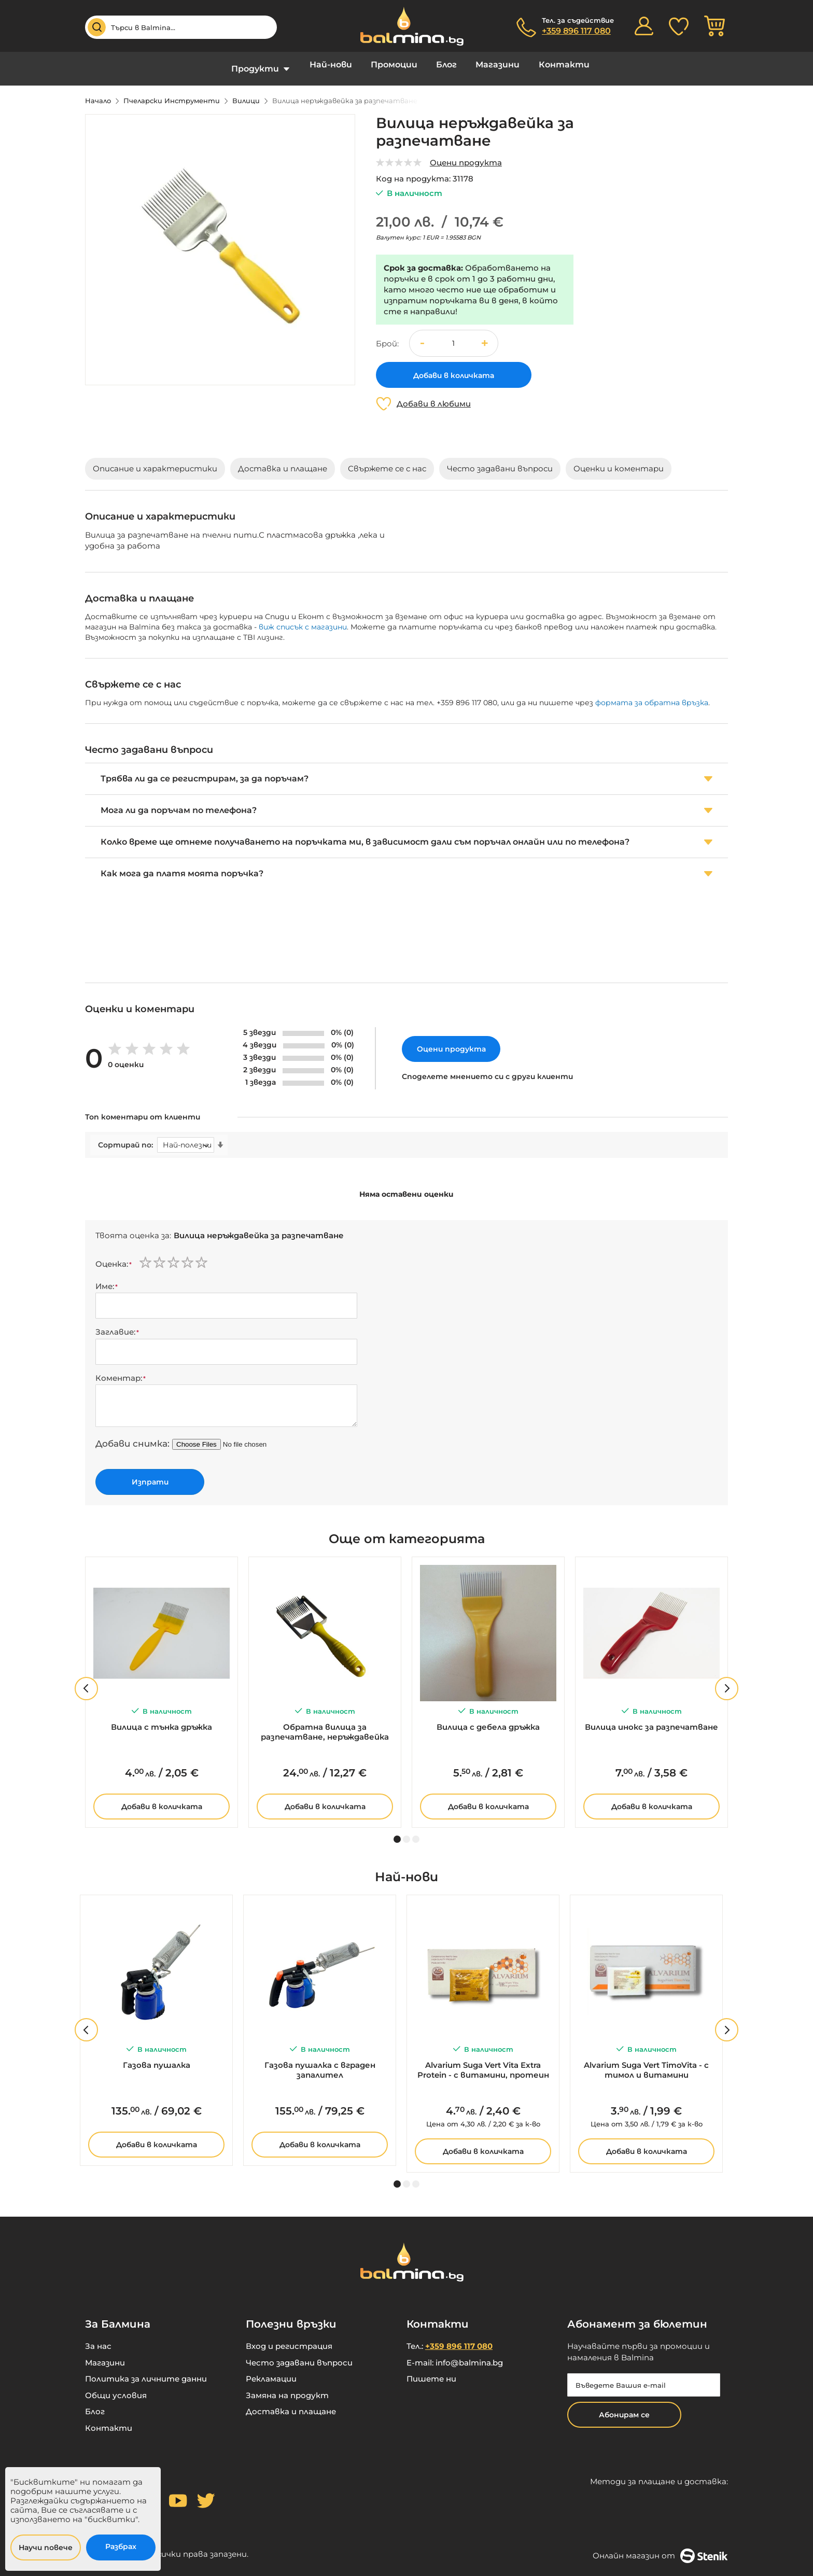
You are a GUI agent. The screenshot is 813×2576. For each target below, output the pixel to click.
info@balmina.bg (469, 2355)
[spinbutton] (454, 335)
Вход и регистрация (289, 2339)
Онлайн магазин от (660, 2548)
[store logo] (406, 26)
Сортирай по (124, 1137)
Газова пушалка (156, 2057)
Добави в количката (161, 1798)
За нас (98, 2339)
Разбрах (120, 2546)
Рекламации (271, 2371)
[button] (485, 335)
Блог (446, 64)
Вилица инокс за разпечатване (651, 1719)
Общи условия (116, 2387)
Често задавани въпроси (299, 2355)
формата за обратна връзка (651, 694)
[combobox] (181, 27)
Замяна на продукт (287, 2387)
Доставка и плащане (291, 2404)
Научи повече (46, 2547)
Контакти (562, 64)
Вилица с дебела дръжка (488, 1719)
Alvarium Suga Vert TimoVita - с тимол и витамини (646, 2062)
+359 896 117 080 (576, 31)
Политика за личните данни (146, 2371)
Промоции (394, 64)
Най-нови (332, 64)
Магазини (497, 64)
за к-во (483, 2116)
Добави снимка (131, 1436)
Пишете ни (431, 2371)
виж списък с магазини (303, 619)
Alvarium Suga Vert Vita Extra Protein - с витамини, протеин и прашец (483, 2062)
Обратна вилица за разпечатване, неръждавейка (325, 1724)
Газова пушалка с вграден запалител (319, 2062)
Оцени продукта (466, 155)
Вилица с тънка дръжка (161, 1719)
